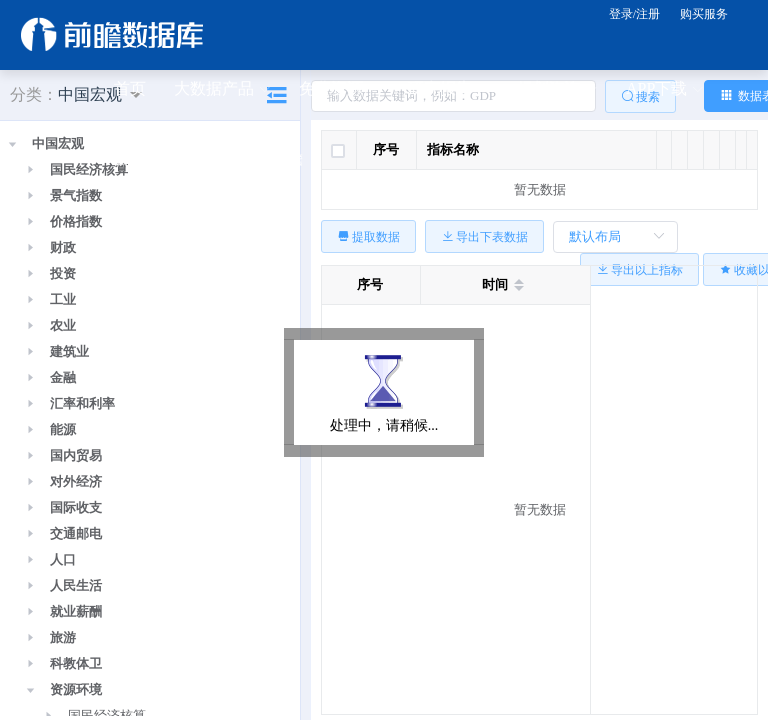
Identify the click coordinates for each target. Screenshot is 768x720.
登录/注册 (634, 14)
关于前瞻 (271, 158)
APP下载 (664, 90)
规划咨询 (557, 90)
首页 (130, 88)
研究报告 (448, 90)
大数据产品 (222, 90)
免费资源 (339, 90)
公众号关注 (162, 160)
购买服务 (704, 14)
